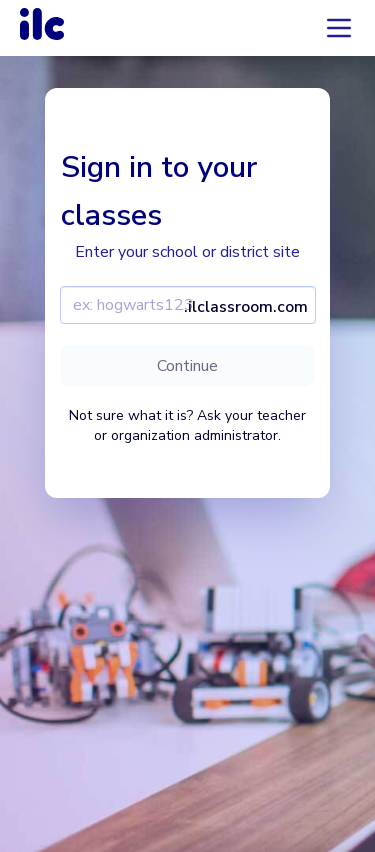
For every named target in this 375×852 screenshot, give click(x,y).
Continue (187, 366)
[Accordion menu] (339, 28)
